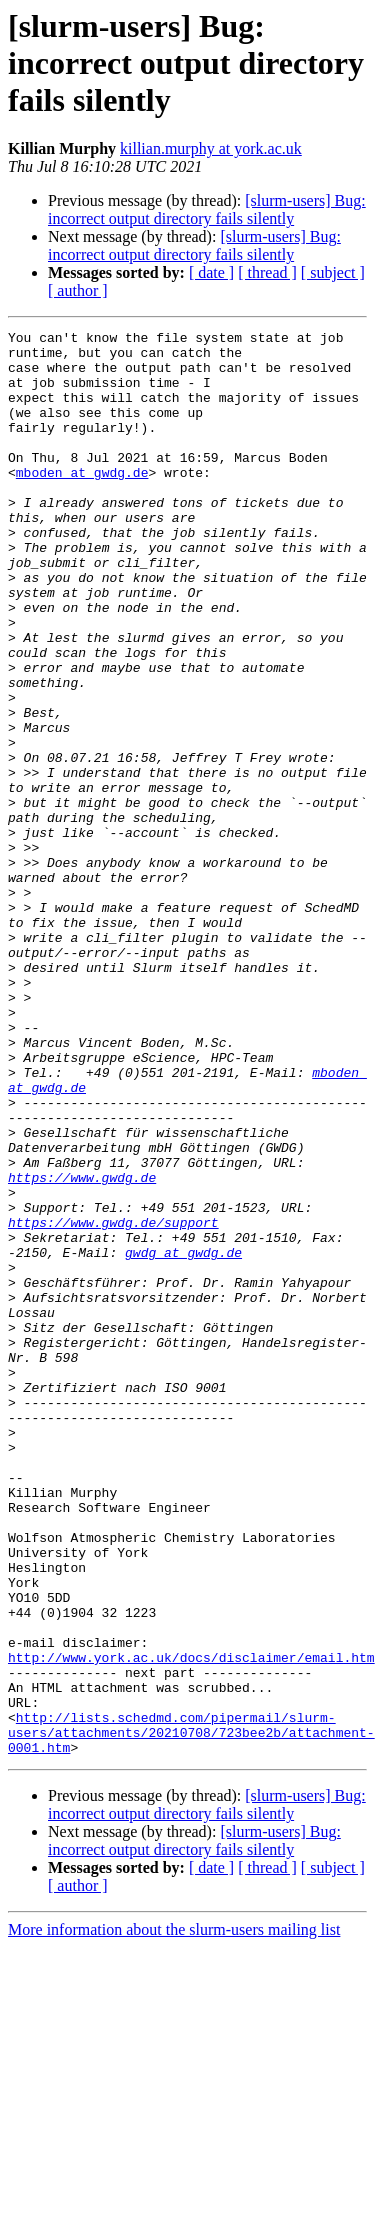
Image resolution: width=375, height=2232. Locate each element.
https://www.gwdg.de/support (113, 1402)
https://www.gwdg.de (82, 1348)
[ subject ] (333, 272)
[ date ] (211, 272)
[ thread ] (267, 272)
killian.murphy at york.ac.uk (211, 148)
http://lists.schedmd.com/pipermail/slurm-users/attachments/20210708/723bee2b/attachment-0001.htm (191, 2014)
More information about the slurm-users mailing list (174, 2214)
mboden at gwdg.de (82, 502)
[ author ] (78, 290)
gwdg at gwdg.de (183, 1438)
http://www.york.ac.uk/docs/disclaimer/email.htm (191, 1924)
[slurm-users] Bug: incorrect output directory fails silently (207, 209)
